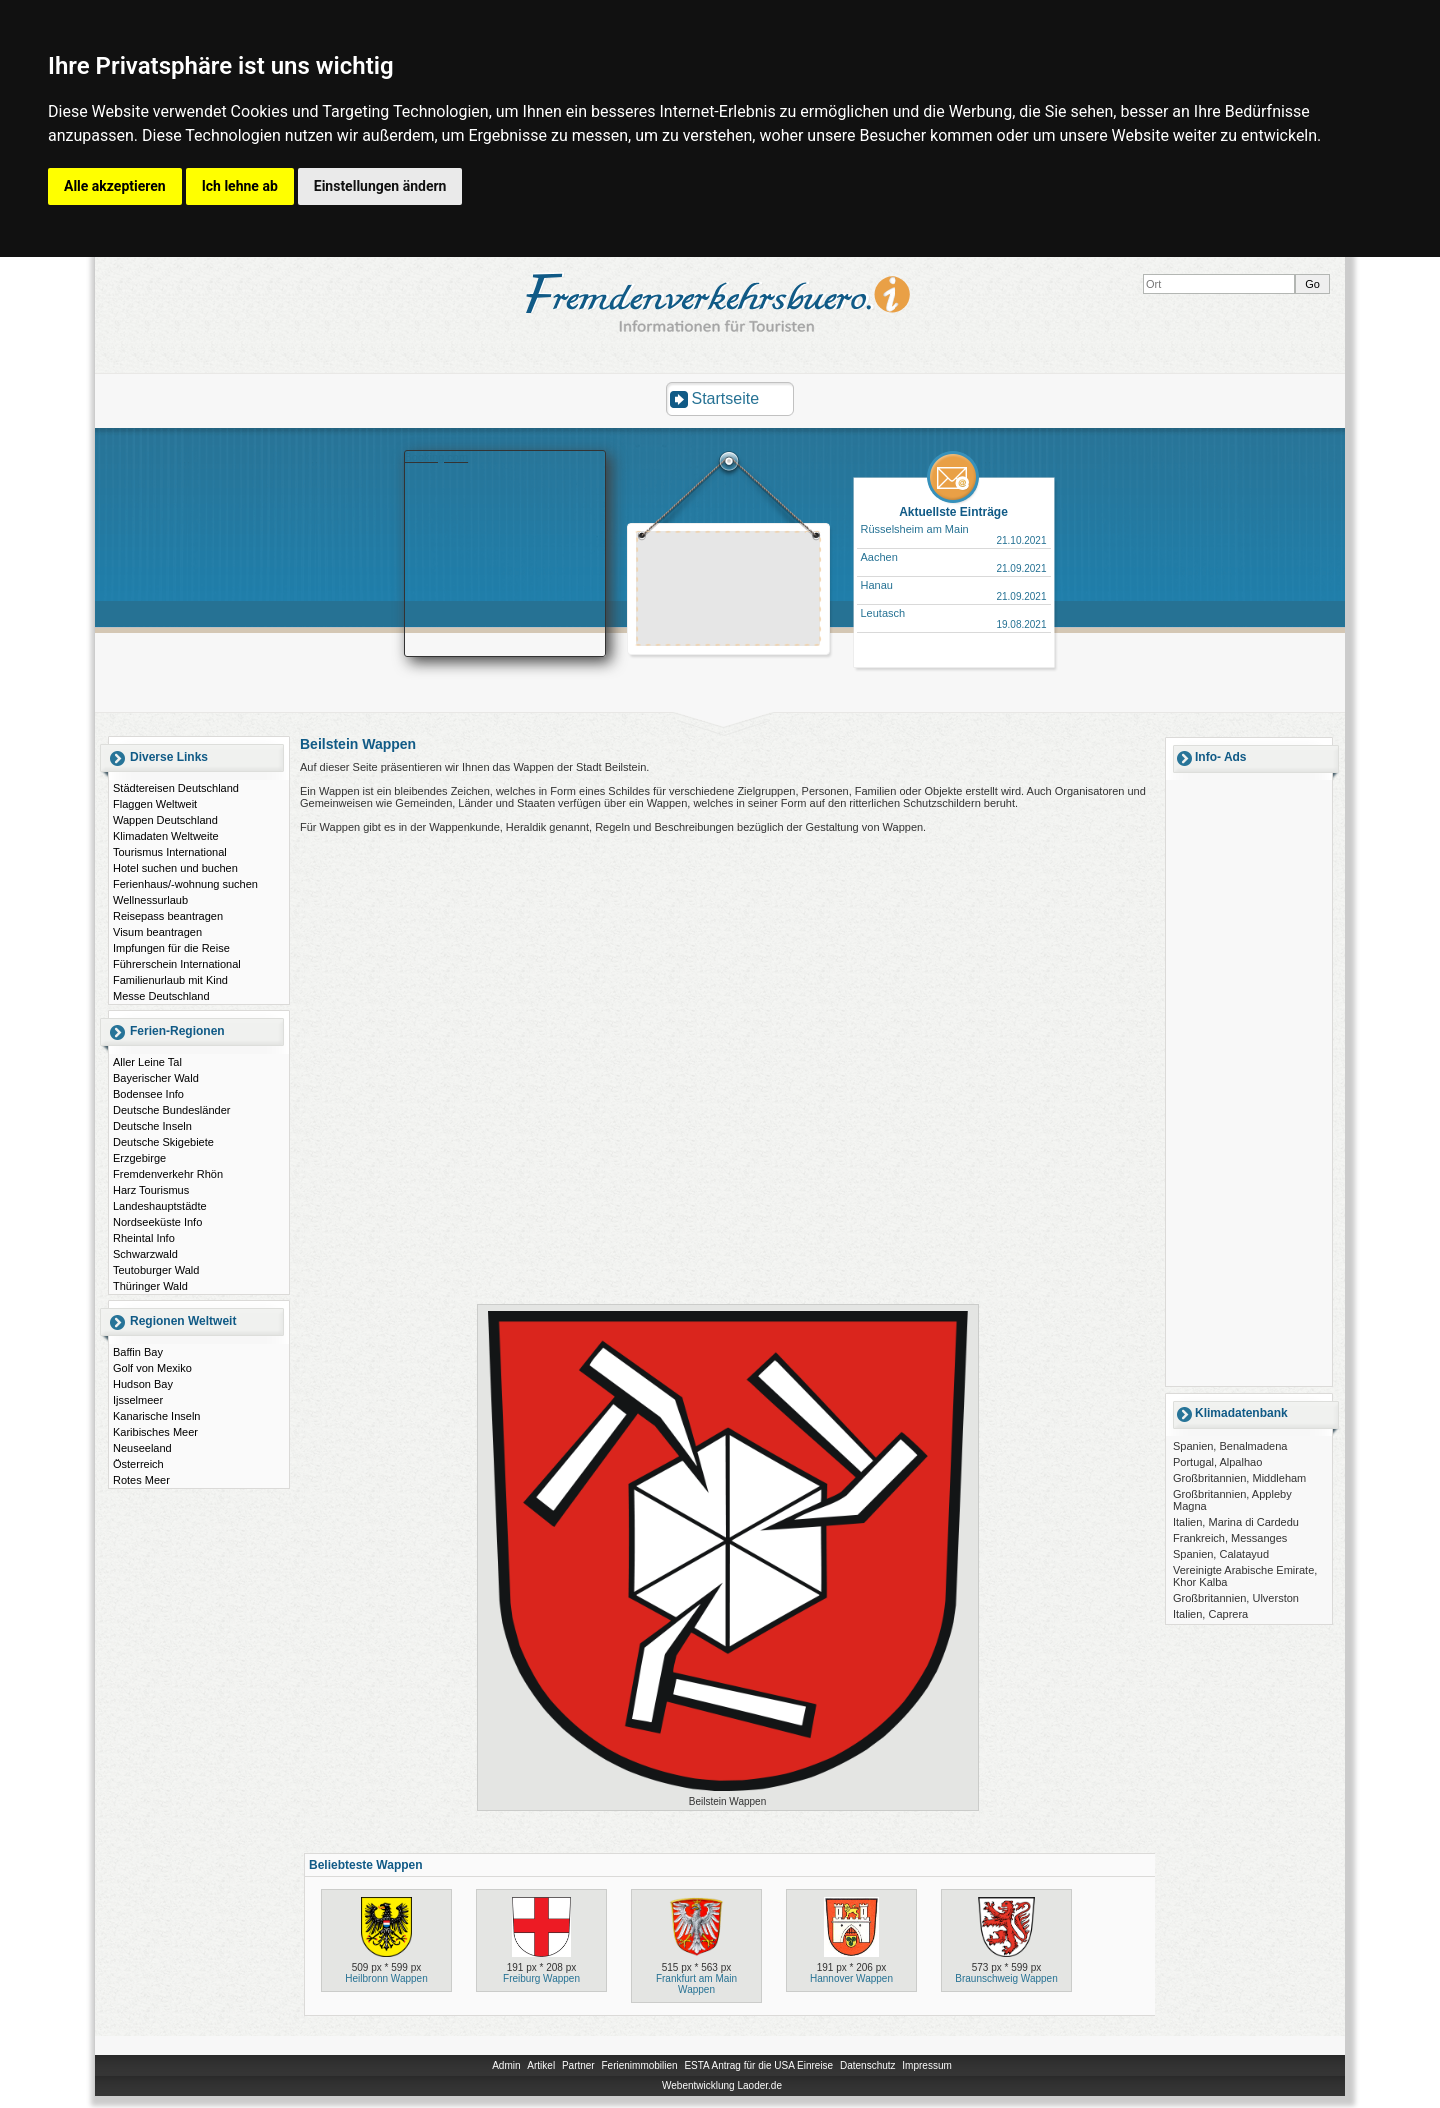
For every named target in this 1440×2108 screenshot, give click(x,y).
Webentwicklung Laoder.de (722, 2085)
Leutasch (883, 613)
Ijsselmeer (138, 1400)
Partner (578, 2065)
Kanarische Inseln (156, 1416)
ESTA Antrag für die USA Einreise (758, 2065)
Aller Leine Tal (147, 1062)
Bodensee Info (148, 1094)
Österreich (138, 1464)
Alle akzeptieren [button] (115, 186)
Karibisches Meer (155, 1432)
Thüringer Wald (150, 1286)
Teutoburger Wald (156, 1270)
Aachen (879, 557)
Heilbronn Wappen (386, 1978)
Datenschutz (868, 2065)
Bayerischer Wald (156, 1078)
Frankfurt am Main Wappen (696, 1984)
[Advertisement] (729, 591)
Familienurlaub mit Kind (170, 980)
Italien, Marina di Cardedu (1236, 1522)
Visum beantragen (157, 932)
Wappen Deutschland (165, 820)
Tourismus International (170, 852)
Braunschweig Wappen (1006, 1978)
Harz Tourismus (151, 1190)
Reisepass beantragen (168, 916)
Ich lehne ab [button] (240, 186)
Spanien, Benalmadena (1230, 1446)
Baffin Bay (138, 1352)
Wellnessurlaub (150, 900)
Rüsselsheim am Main (915, 529)
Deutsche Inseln (152, 1126)
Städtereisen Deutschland (176, 788)
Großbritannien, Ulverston (1236, 1598)
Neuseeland (142, 1448)
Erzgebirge (139, 1158)
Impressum (926, 2065)
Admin (506, 2065)
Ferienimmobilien (639, 2065)
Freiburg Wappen (541, 1978)
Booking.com (437, 457)
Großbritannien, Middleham (1239, 1478)
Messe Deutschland (161, 996)
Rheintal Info (144, 1238)
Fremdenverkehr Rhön (168, 1174)
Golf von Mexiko (152, 1368)
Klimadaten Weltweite (166, 836)
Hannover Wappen (851, 1978)
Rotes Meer (141, 1480)
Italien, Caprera (1210, 1614)
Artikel (541, 2065)
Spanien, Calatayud (1221, 1554)
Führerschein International (177, 964)
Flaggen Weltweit (155, 804)
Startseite (726, 398)
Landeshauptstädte (160, 1206)
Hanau (877, 585)
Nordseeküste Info (157, 1222)
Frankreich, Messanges (1230, 1538)
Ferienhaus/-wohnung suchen (185, 884)
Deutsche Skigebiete (163, 1142)
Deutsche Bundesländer (171, 1110)
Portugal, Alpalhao (1217, 1462)
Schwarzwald (145, 1254)
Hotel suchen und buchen (175, 868)
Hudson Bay (143, 1384)
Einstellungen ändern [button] (380, 186)
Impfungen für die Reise (171, 948)
